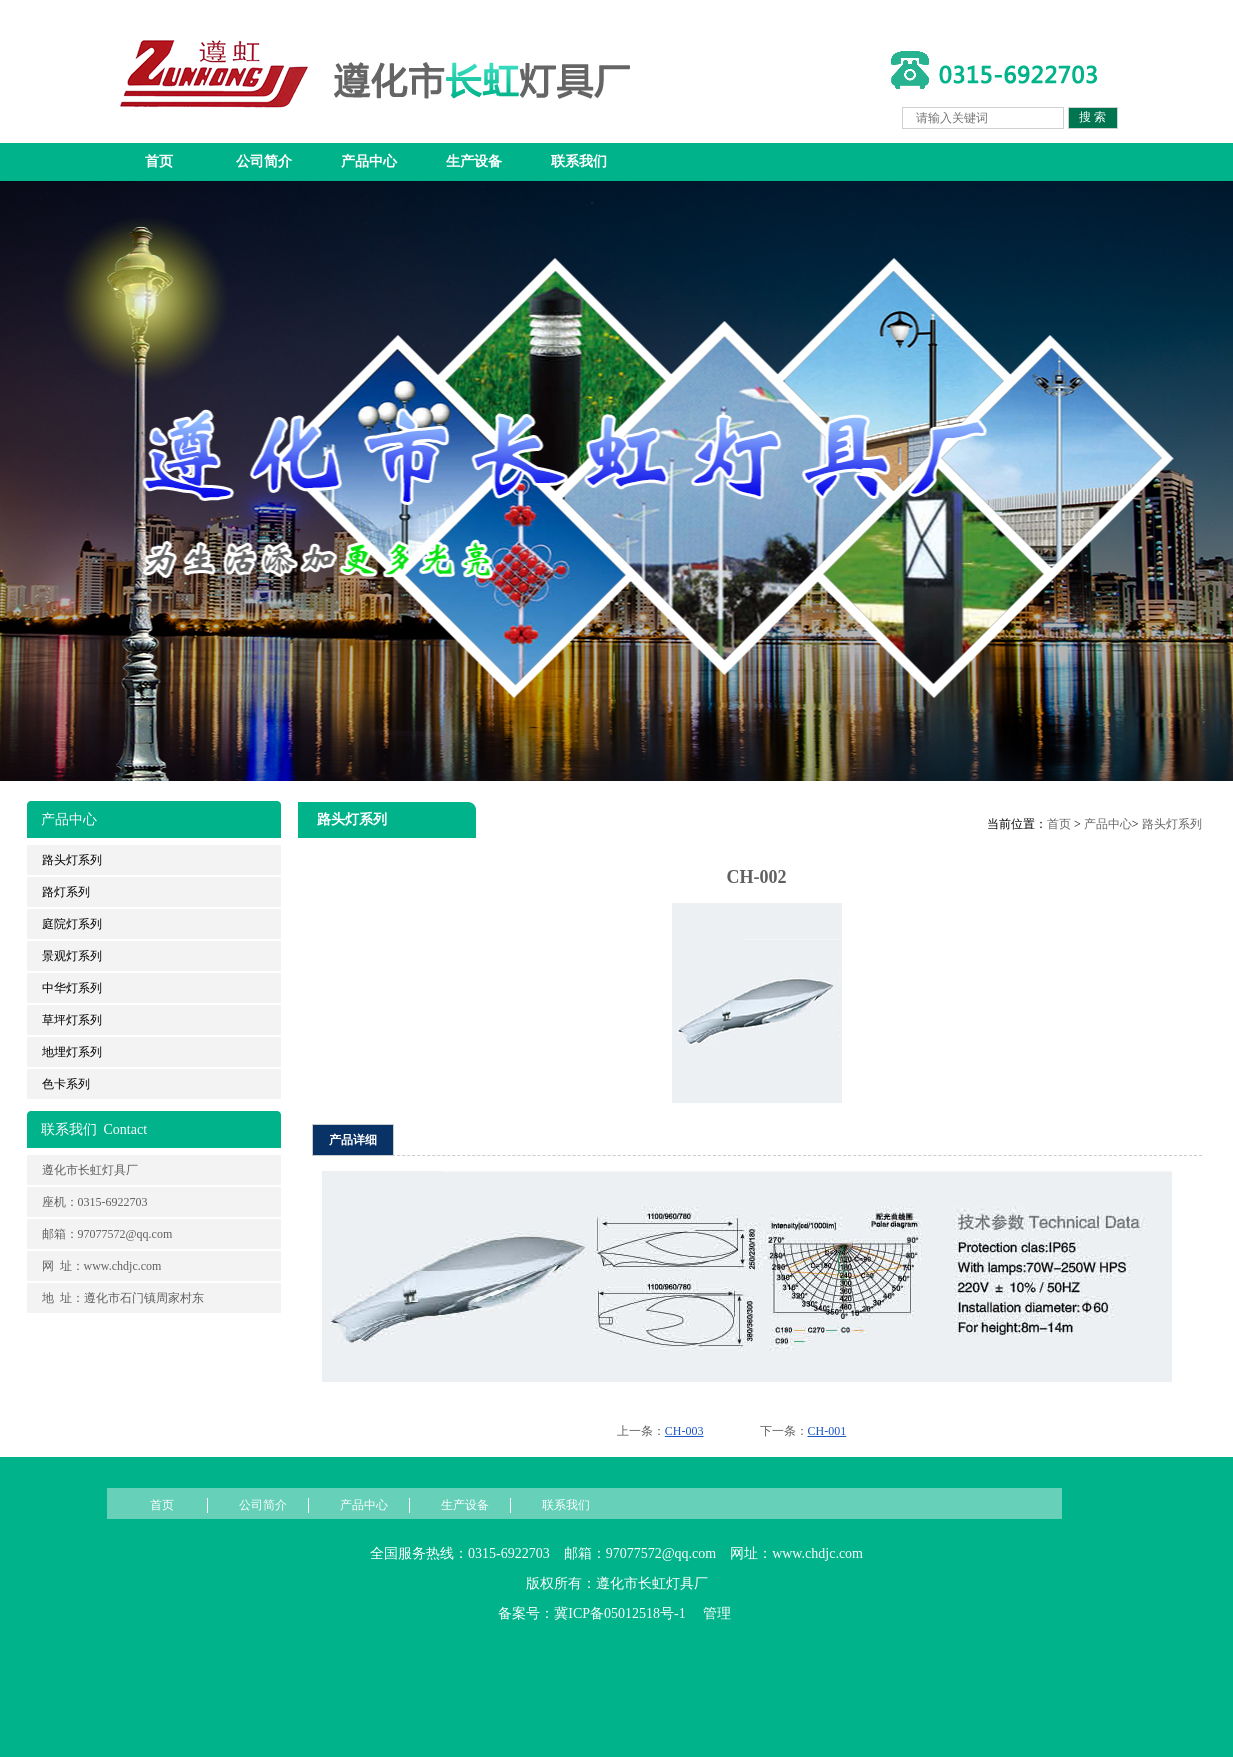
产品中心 (369, 161)
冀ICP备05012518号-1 (619, 1613)
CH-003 (684, 1431)
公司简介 (264, 161)
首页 (159, 161)
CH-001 (827, 1431)
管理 (717, 1613)
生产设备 (474, 161)
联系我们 (579, 161)
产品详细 (353, 1140)
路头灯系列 (1172, 824)
